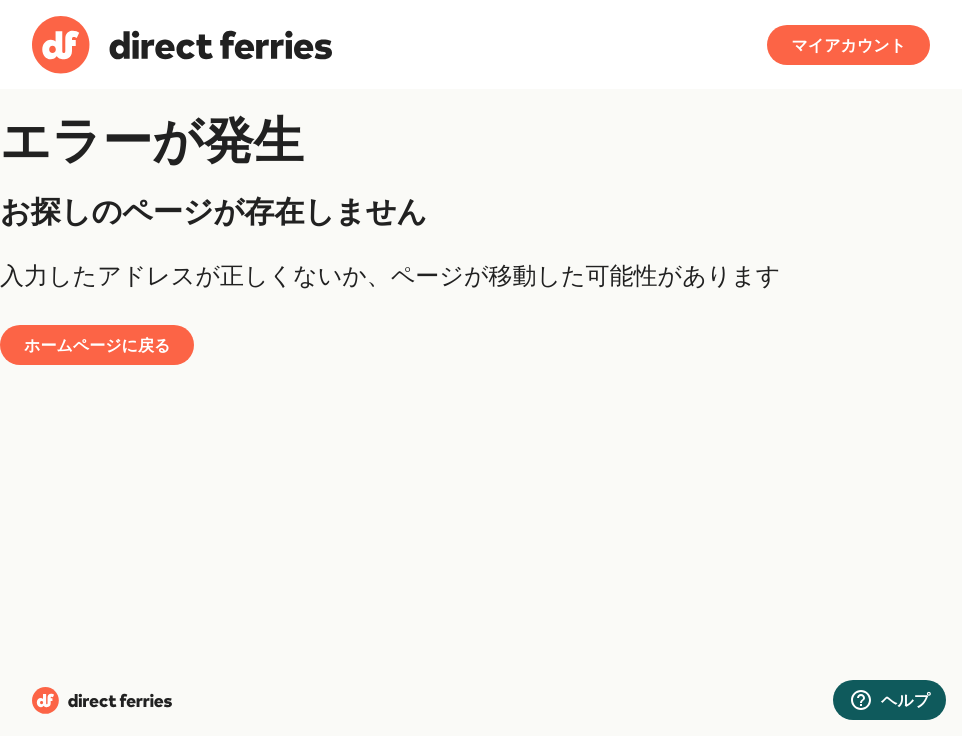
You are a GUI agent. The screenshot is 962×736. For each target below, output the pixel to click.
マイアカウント (848, 45)
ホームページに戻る (97, 345)
